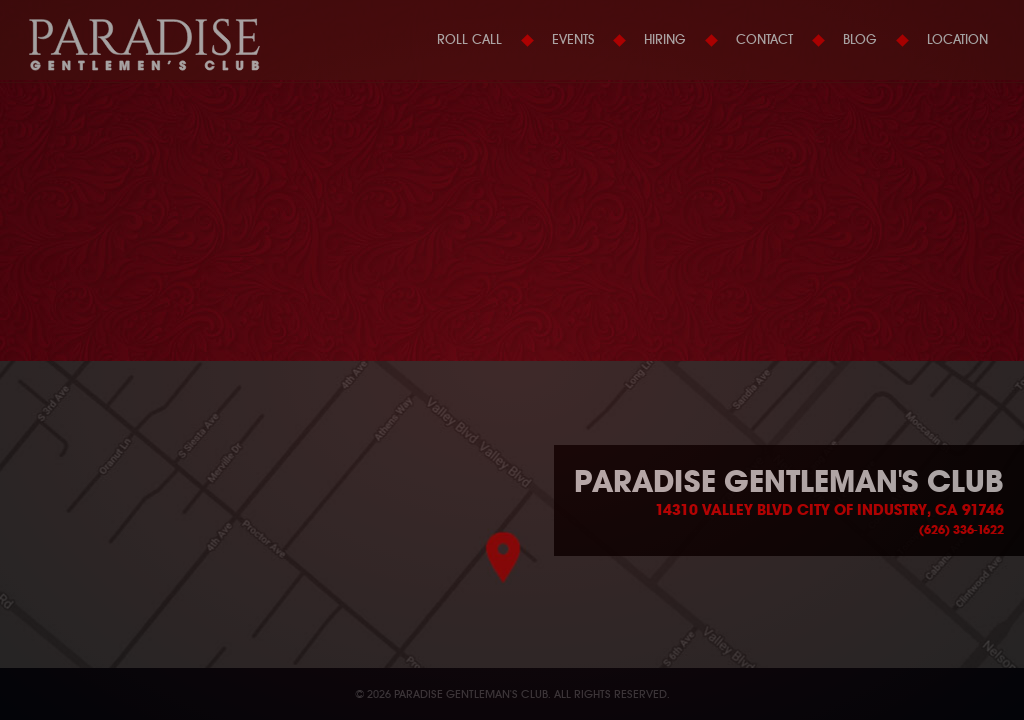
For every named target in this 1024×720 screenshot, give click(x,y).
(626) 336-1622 (961, 529)
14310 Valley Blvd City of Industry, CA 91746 (829, 510)
